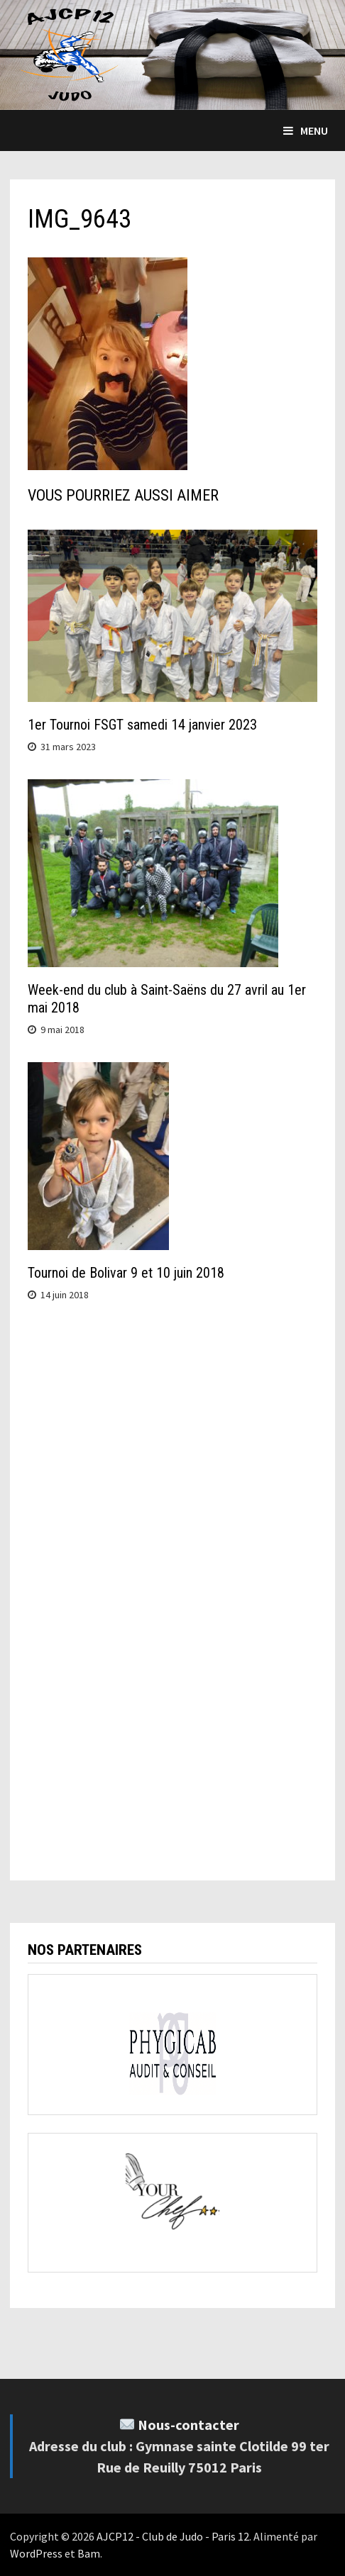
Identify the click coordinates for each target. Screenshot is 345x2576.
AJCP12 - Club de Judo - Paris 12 (173, 2536)
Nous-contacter (188, 2424)
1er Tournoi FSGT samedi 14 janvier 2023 (142, 724)
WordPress (36, 2553)
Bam (88, 2553)
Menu (305, 130)
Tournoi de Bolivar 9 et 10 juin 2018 (126, 1272)
